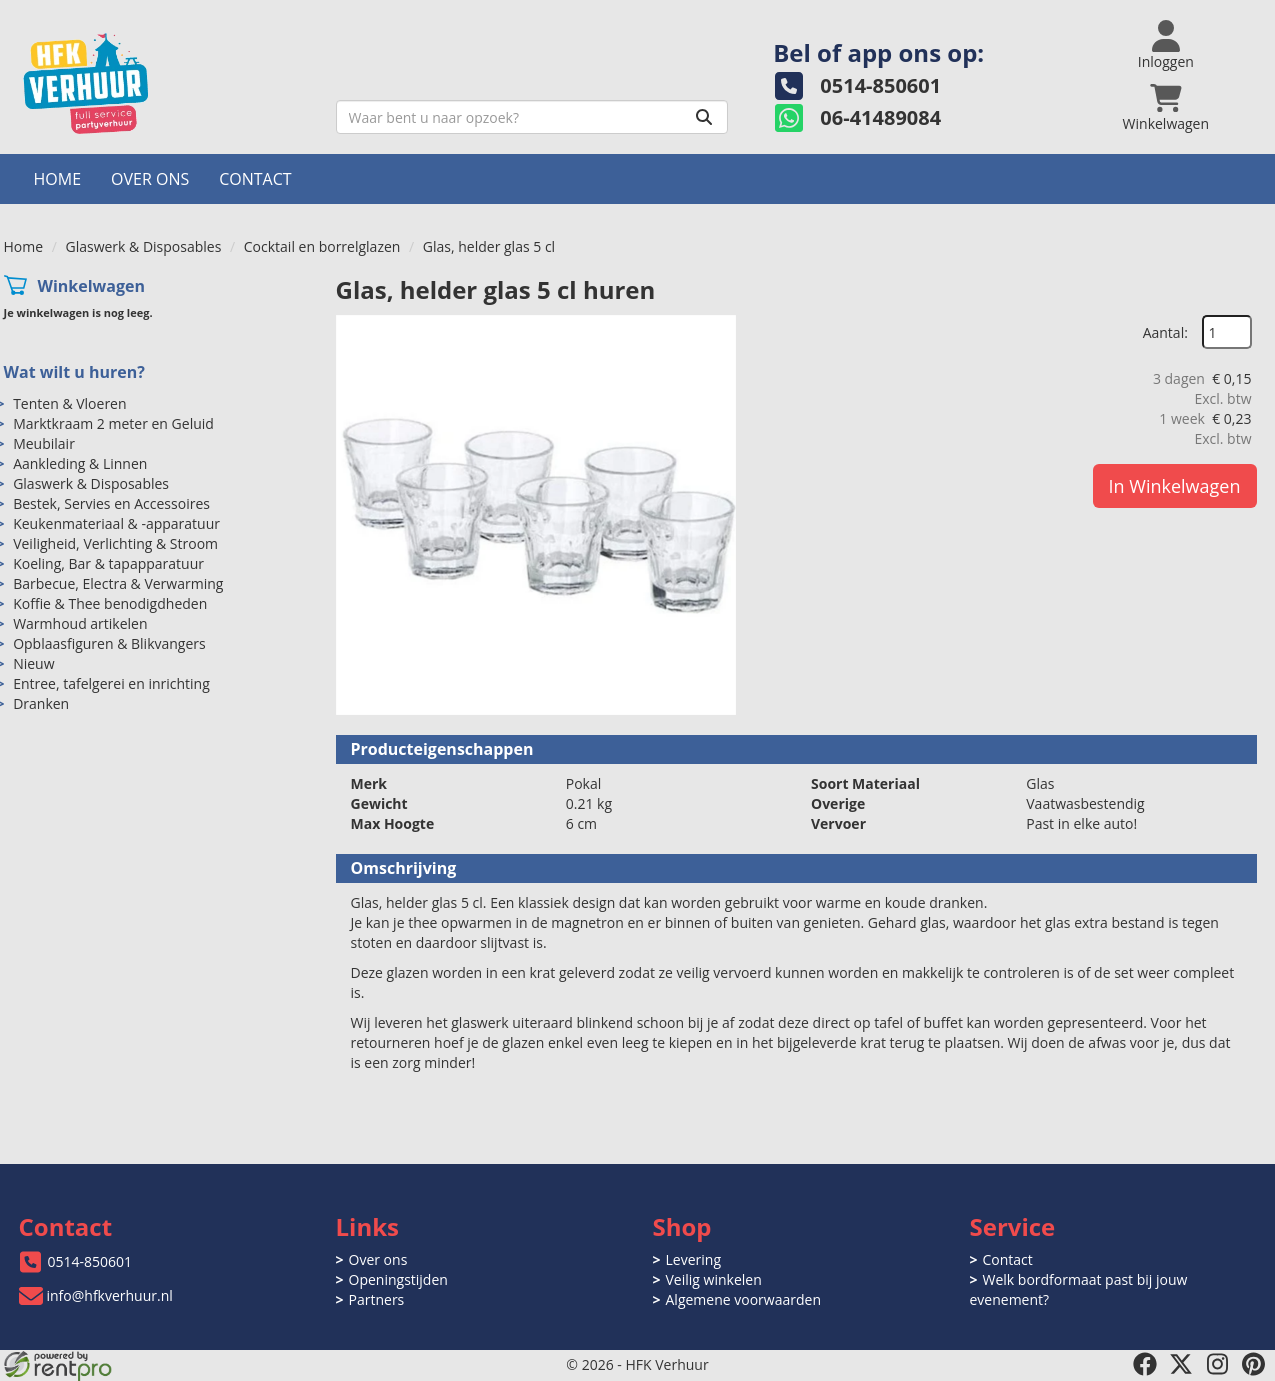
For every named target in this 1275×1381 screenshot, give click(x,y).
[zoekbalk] (532, 117)
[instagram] (1217, 1364)
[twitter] (1181, 1364)
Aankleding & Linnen (80, 463)
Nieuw (33, 663)
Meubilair (44, 443)
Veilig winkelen (714, 1279)
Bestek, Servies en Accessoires (111, 503)
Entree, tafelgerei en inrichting (111, 683)
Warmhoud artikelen (80, 623)
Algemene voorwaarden (743, 1299)
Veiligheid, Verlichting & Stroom (115, 543)
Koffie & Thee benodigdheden (110, 603)
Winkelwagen (91, 286)
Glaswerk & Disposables (144, 246)
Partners (377, 1299)
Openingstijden (398, 1279)
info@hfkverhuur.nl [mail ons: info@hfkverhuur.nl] (110, 1295)
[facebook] (1145, 1364)
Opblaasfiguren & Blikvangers (109, 643)
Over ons (150, 179)
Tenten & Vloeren (69, 403)
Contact (255, 179)
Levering (693, 1259)
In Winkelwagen (1175, 486)
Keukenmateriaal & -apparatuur (116, 523)
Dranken (41, 703)
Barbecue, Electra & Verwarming (118, 583)
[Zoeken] (704, 117)
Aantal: (1165, 332)
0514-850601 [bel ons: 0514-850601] (90, 1261)
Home (58, 179)
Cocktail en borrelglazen (322, 246)
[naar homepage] (162, 83)
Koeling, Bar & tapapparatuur (108, 563)
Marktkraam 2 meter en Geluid (113, 423)
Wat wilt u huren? (74, 372)
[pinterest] (1253, 1364)
